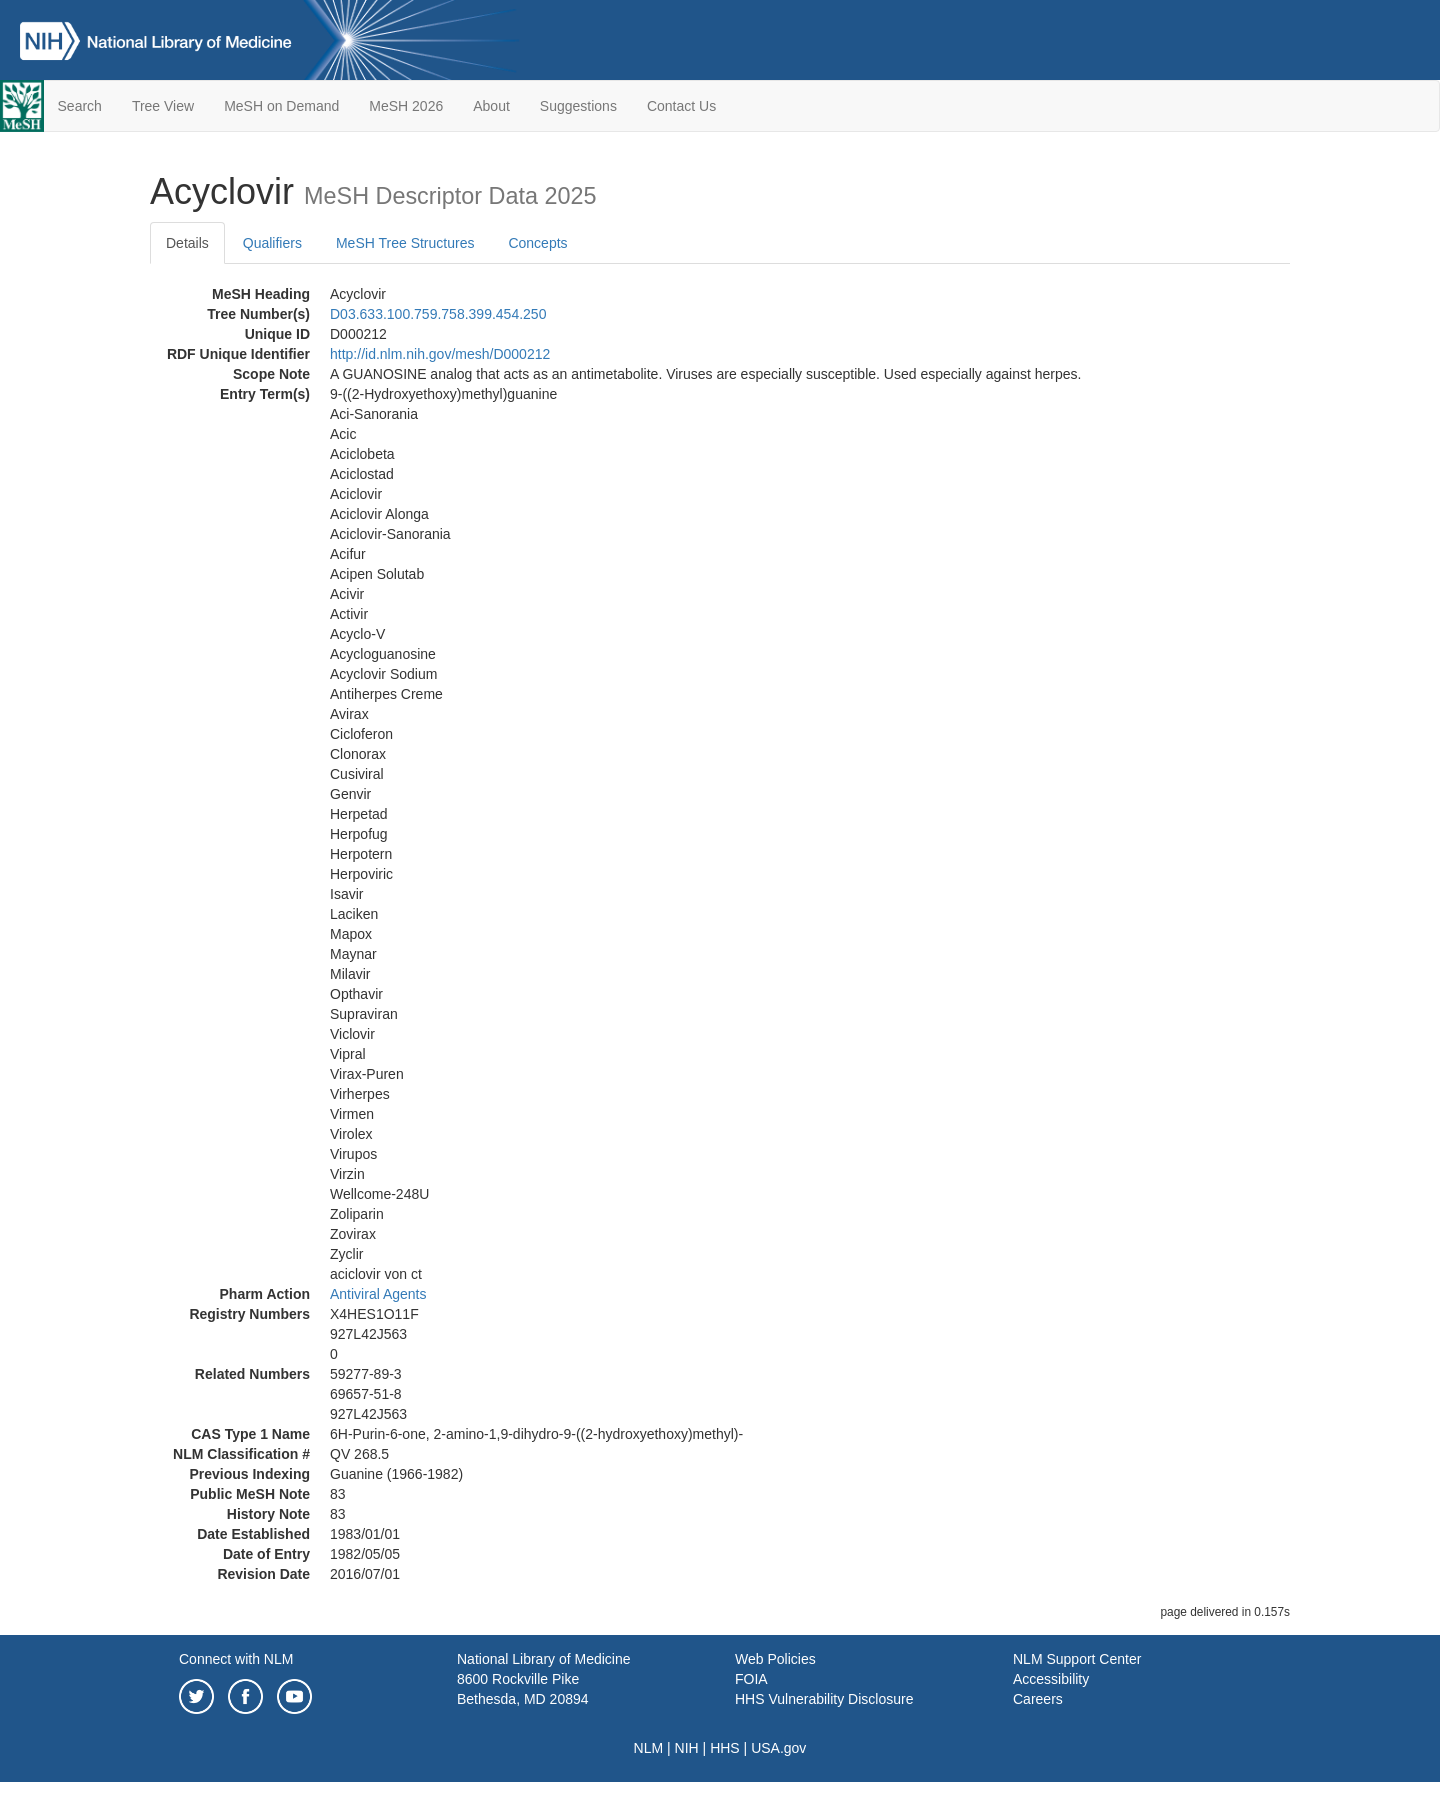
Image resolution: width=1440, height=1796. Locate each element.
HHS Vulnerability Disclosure (824, 1699)
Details (187, 243)
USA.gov (778, 1748)
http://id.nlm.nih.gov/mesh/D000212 (440, 354)
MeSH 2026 (406, 106)
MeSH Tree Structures (405, 243)
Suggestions (578, 106)
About (491, 106)
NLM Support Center (1077, 1659)
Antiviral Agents (378, 1294)
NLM (649, 1748)
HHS (725, 1748)
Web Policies (775, 1659)
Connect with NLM (236, 1659)
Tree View (163, 106)
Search (80, 106)
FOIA (751, 1679)
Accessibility (1051, 1679)
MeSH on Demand (281, 106)
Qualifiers (272, 243)
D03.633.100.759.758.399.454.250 (438, 314)
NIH (687, 1748)
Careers (1038, 1699)
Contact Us (681, 106)
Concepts (537, 243)
